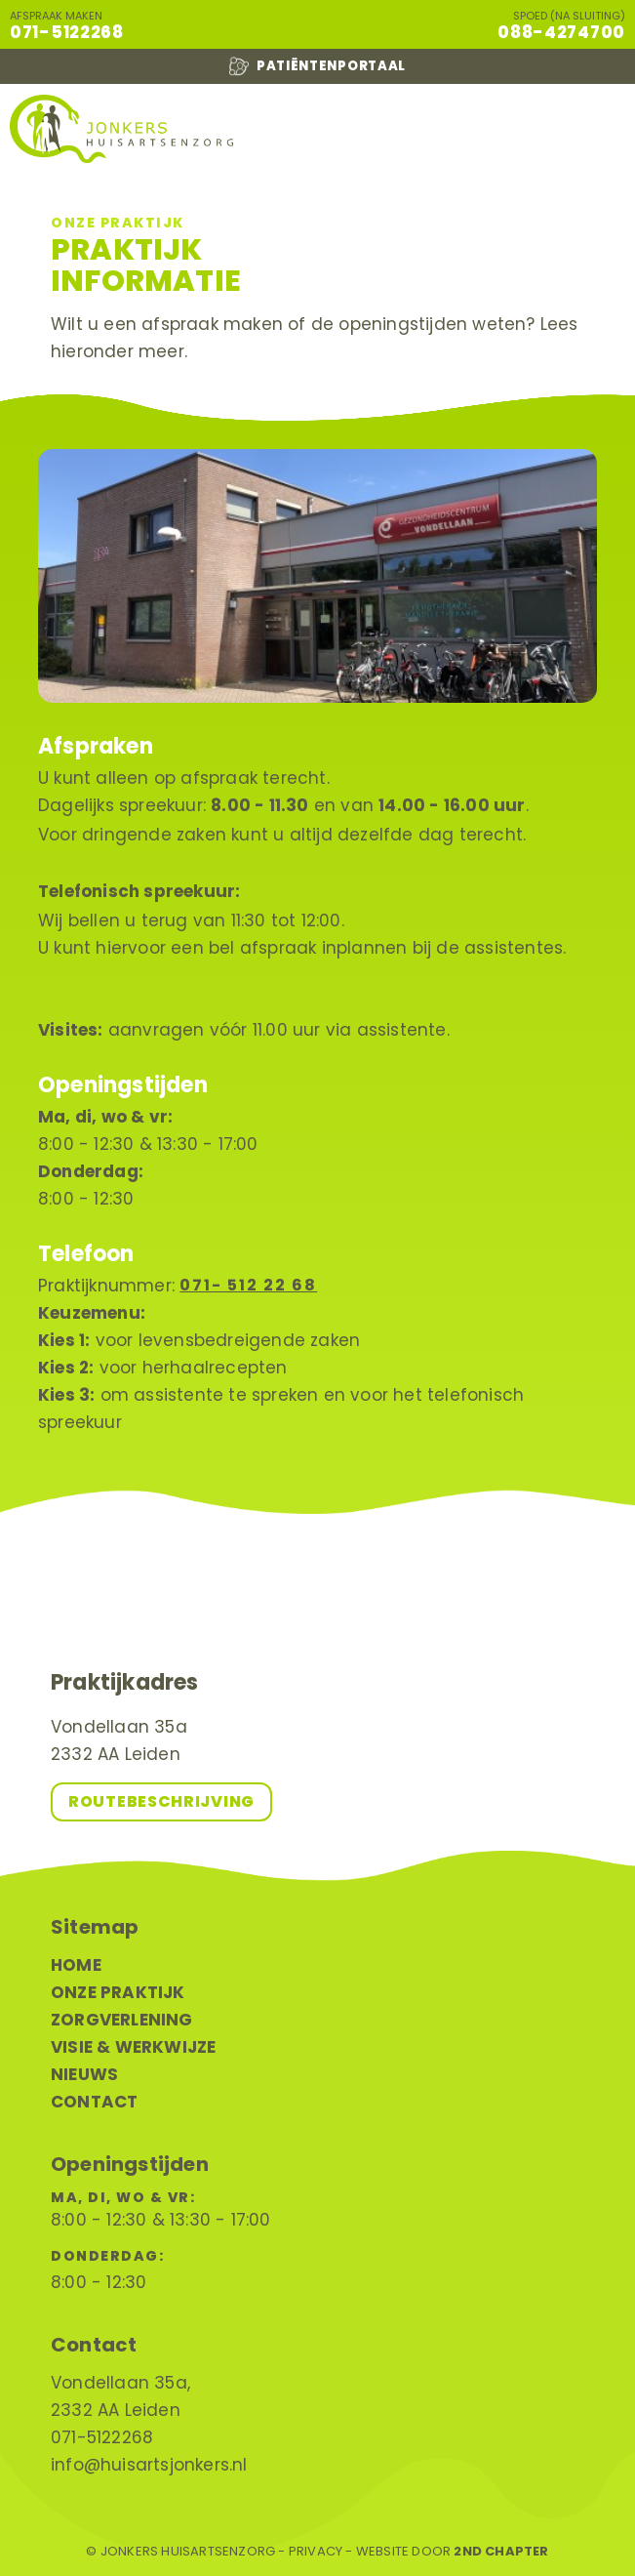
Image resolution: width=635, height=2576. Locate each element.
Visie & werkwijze (133, 2047)
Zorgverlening (122, 2019)
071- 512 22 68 (248, 1285)
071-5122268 (67, 32)
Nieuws (84, 2074)
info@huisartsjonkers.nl (149, 2464)
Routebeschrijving (161, 1801)
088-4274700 (561, 32)
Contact (94, 2101)
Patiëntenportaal (317, 66)
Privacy (315, 2551)
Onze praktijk (118, 1992)
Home (76, 1965)
